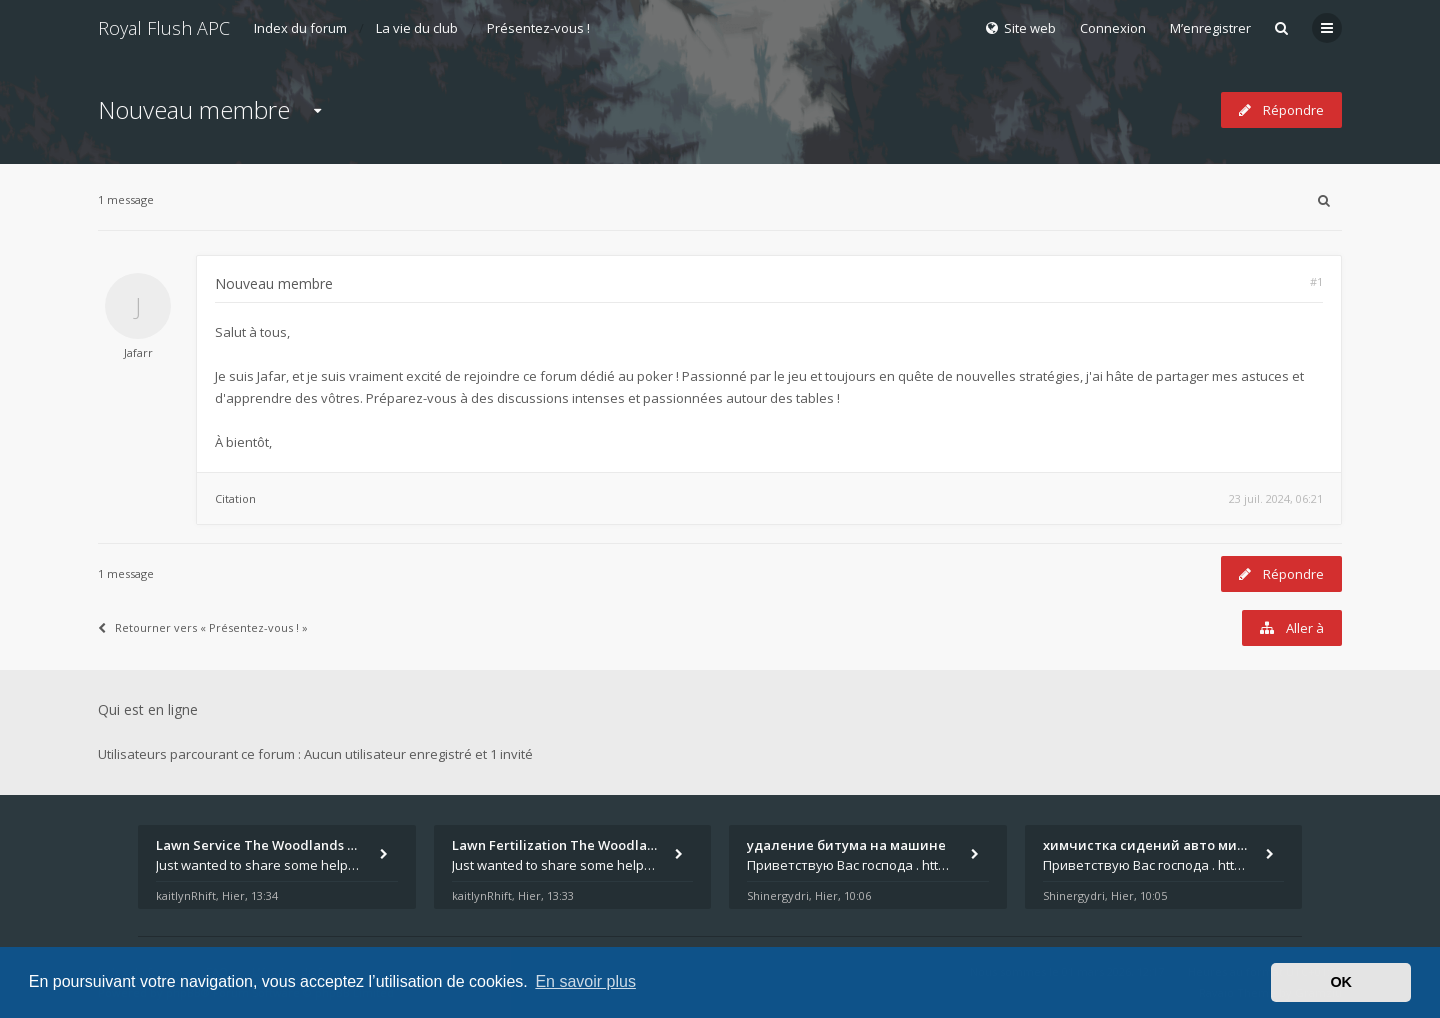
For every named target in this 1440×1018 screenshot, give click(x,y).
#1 (1316, 281)
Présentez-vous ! (538, 28)
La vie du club (417, 28)
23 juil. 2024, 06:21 (1276, 498)
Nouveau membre (194, 109)
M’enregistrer (1210, 28)
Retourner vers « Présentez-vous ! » (203, 627)
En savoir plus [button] (585, 981)
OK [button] (1341, 982)
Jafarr (138, 352)
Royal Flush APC (164, 28)
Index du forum (300, 28)
